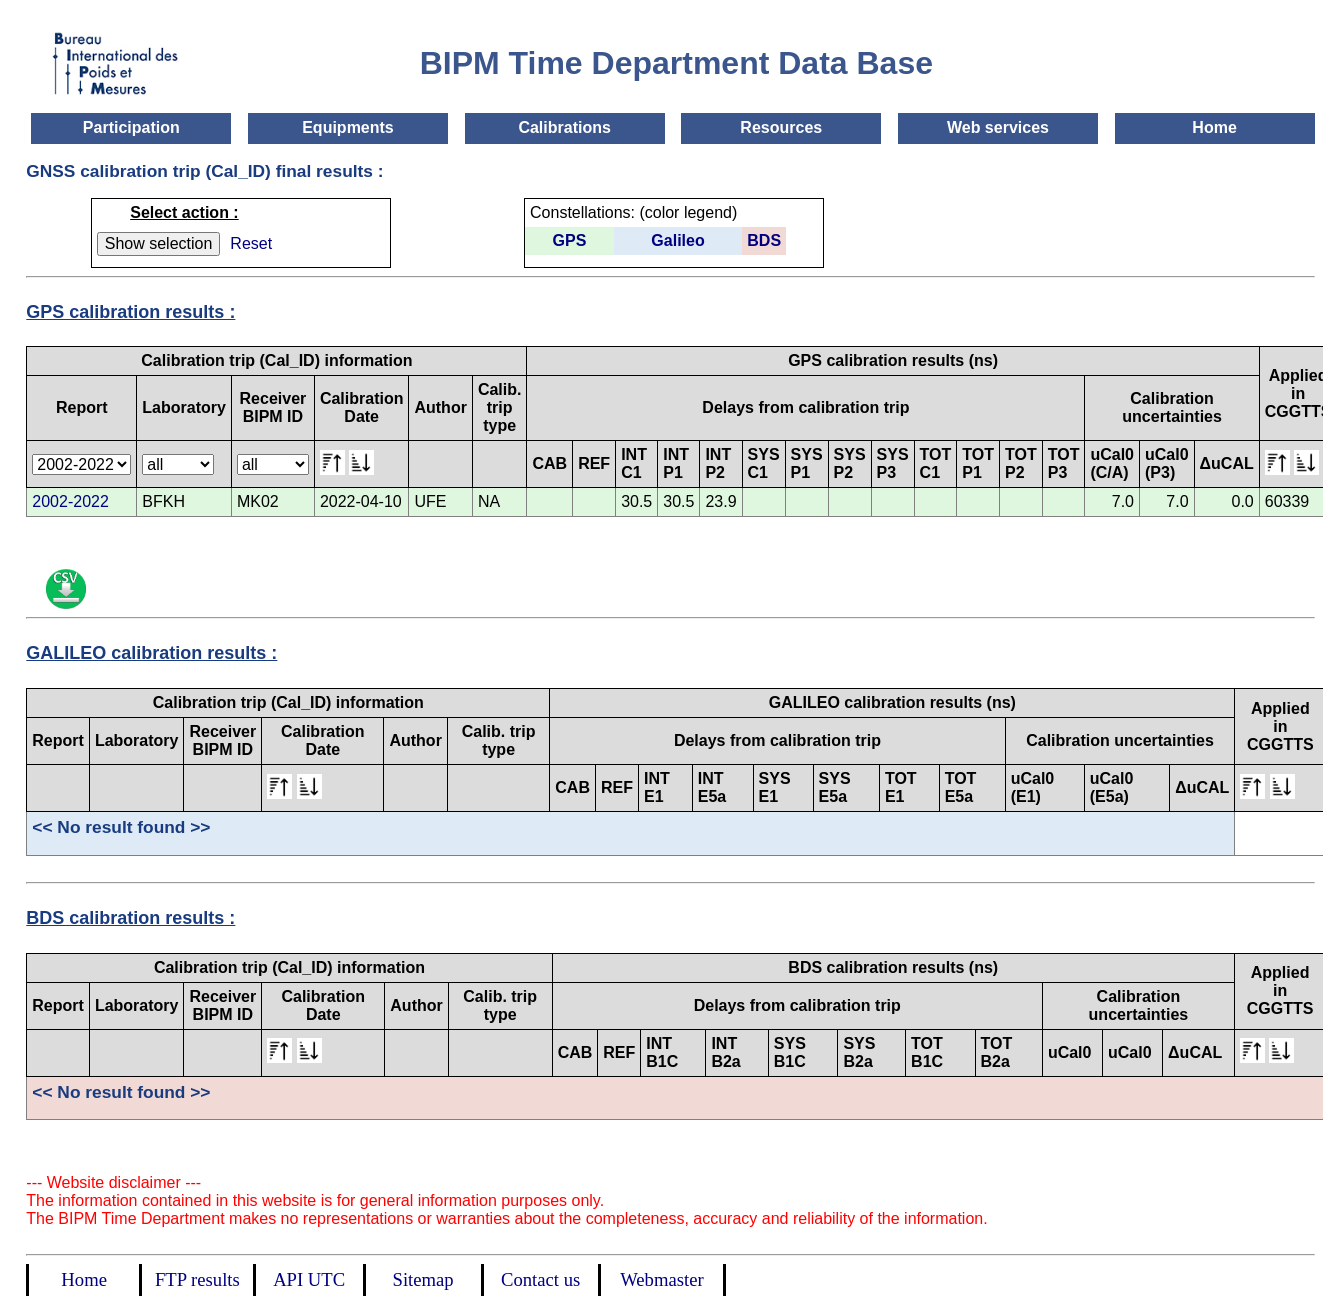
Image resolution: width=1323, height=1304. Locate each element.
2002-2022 (70, 501)
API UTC (309, 1279)
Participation (131, 127)
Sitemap (423, 1279)
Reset (251, 243)
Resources (781, 127)
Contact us (540, 1279)
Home (1214, 127)
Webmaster (661, 1279)
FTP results (197, 1279)
